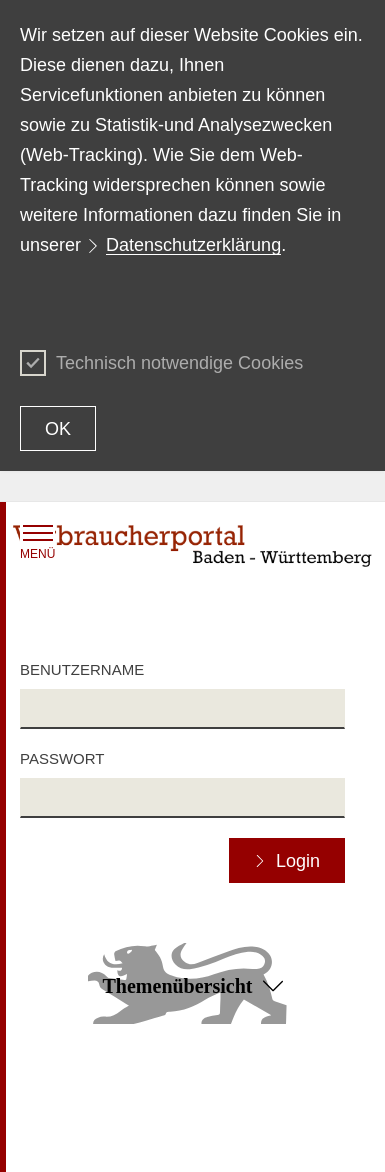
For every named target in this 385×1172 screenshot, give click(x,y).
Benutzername (82, 669)
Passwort (62, 758)
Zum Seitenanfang (192, 1064)
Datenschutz (59, 1138)
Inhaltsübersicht (69, 1092)
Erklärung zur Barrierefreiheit (239, 1101)
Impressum (227, 1138)
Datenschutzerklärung (193, 245)
